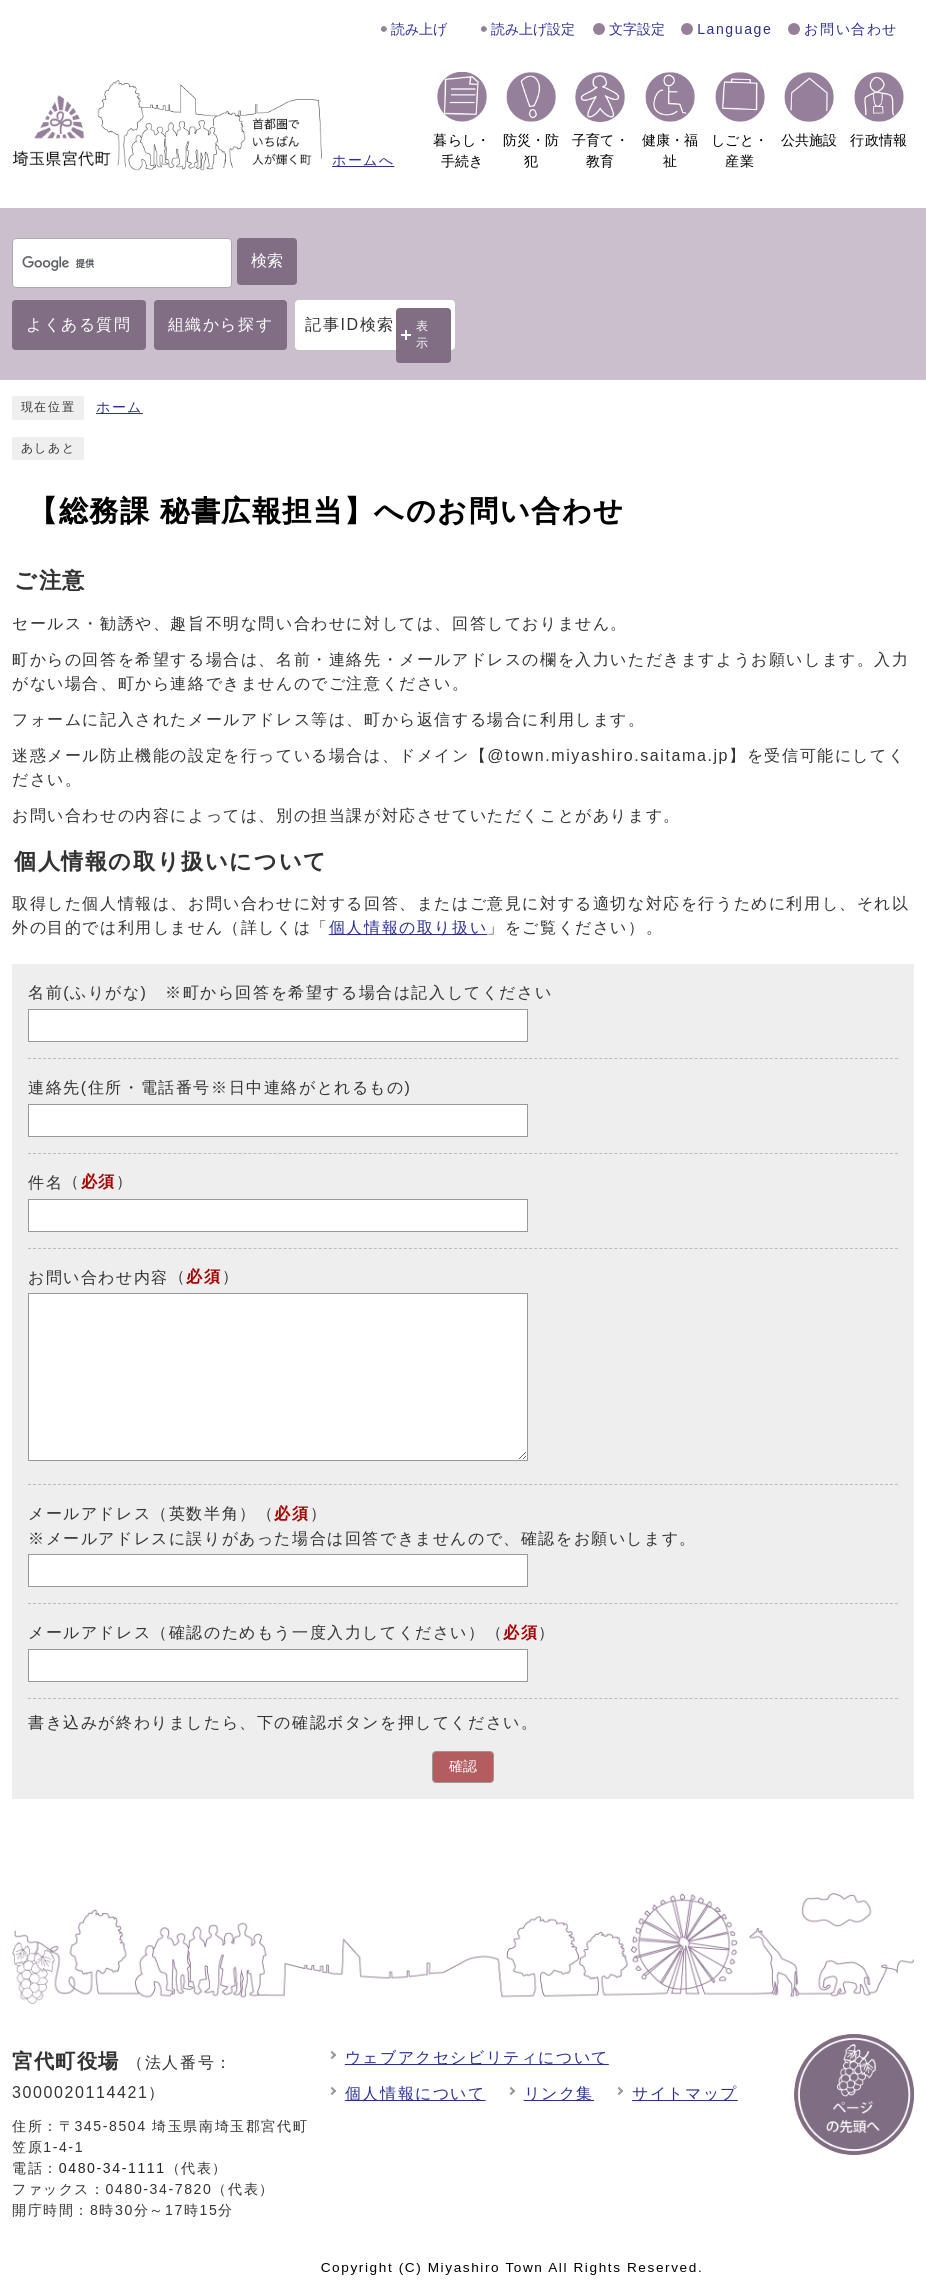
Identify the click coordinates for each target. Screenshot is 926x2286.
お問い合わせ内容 (98, 1276)
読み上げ (419, 29)
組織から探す (221, 324)
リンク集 (559, 2093)
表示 (423, 334)
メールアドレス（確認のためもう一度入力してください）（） (292, 1632)
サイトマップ (685, 2093)
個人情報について (415, 2093)
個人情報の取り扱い (408, 927)
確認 (463, 1766)
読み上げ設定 (533, 29)
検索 (267, 260)
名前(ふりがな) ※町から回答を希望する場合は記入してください (290, 992)
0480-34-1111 (112, 2168)
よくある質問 (79, 324)
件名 (45, 1182)
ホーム (119, 407)
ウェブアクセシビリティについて (477, 2057)
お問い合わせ (851, 29)
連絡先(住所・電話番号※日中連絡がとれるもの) (219, 1087)
